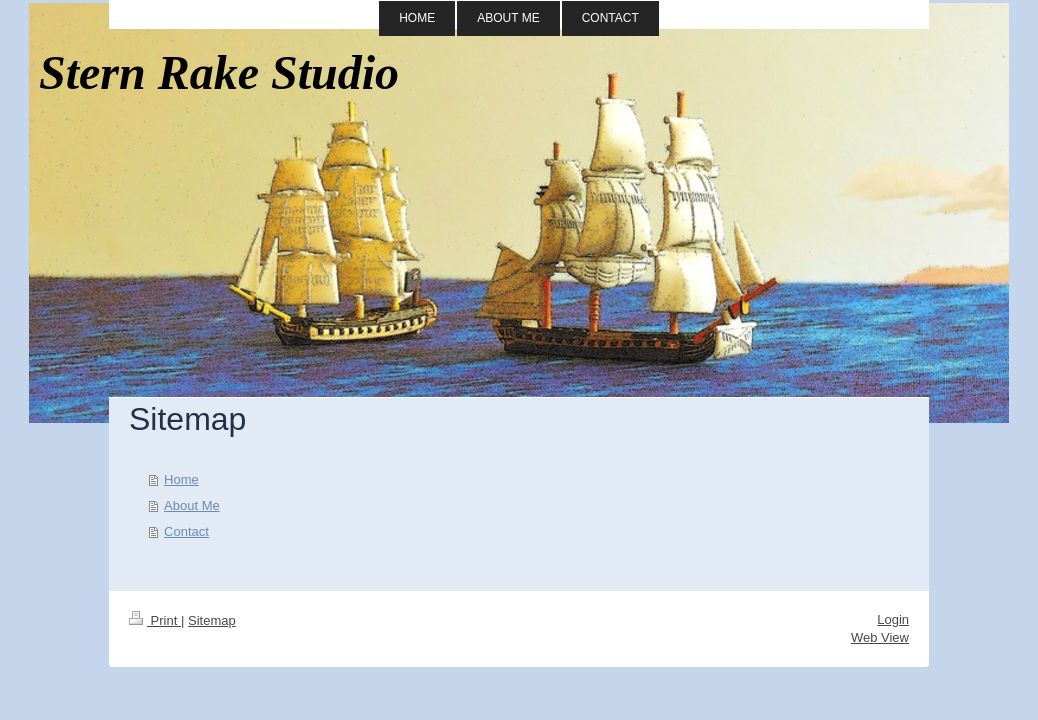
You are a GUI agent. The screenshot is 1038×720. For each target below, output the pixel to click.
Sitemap (212, 620)
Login (893, 619)
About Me (192, 505)
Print (155, 620)
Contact (186, 531)
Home (181, 479)
